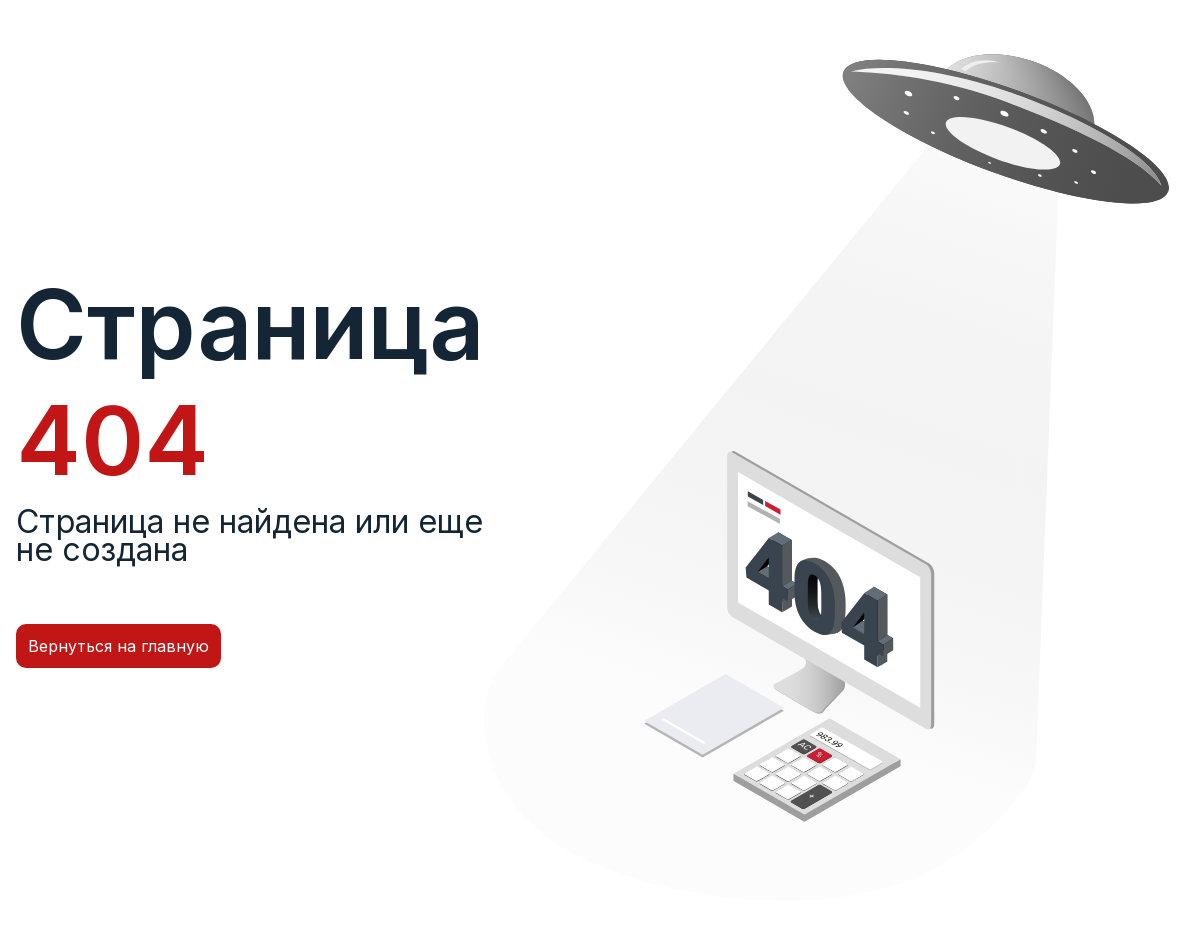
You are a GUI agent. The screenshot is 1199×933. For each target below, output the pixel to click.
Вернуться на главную (118, 646)
